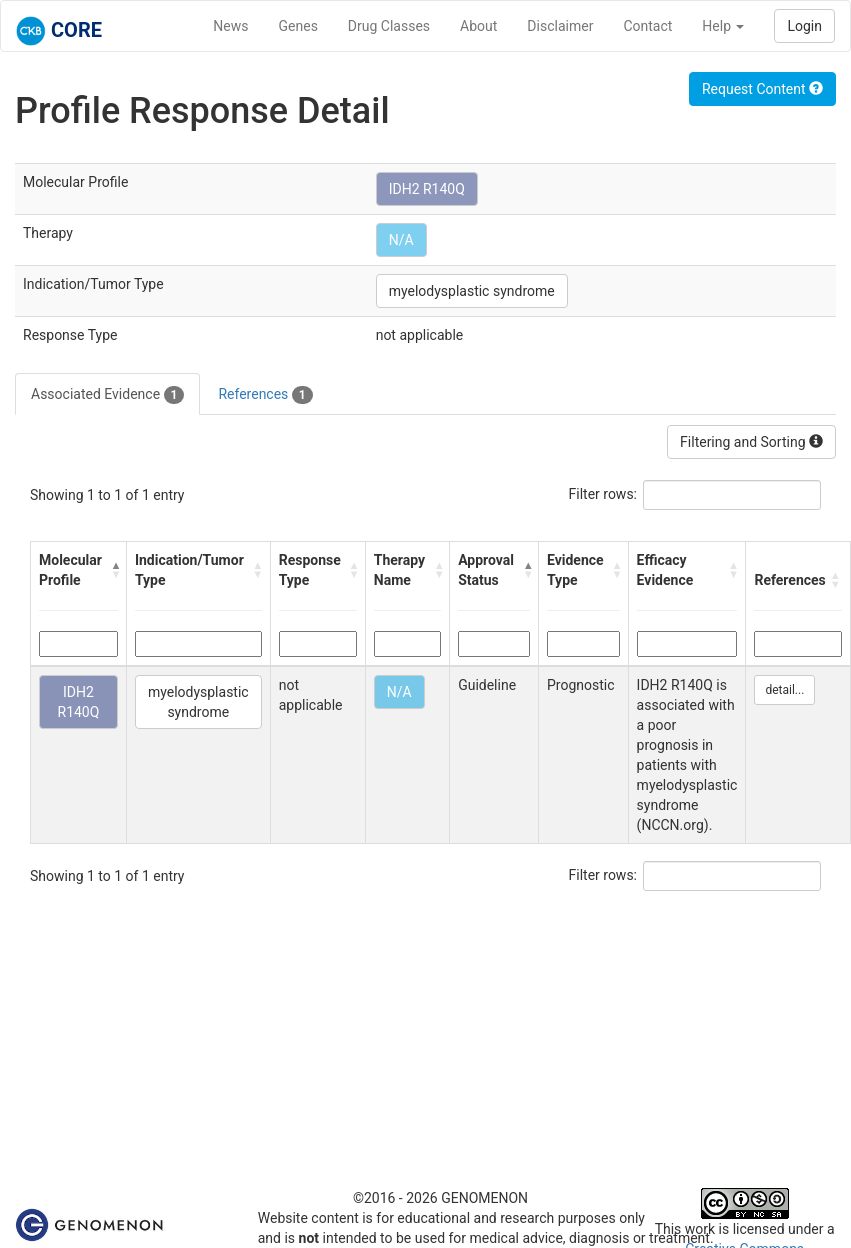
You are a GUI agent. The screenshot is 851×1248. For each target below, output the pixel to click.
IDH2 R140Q (427, 189)
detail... (784, 690)
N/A (401, 240)
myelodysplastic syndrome (472, 291)
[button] (113, 570)
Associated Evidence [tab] (107, 395)
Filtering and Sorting (751, 442)
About (478, 26)
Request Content (762, 89)
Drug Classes (389, 26)
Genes (298, 26)
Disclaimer (560, 26)
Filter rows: (603, 494)
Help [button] (723, 26)
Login (804, 26)
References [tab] (265, 395)
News (230, 26)
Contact (647, 26)
